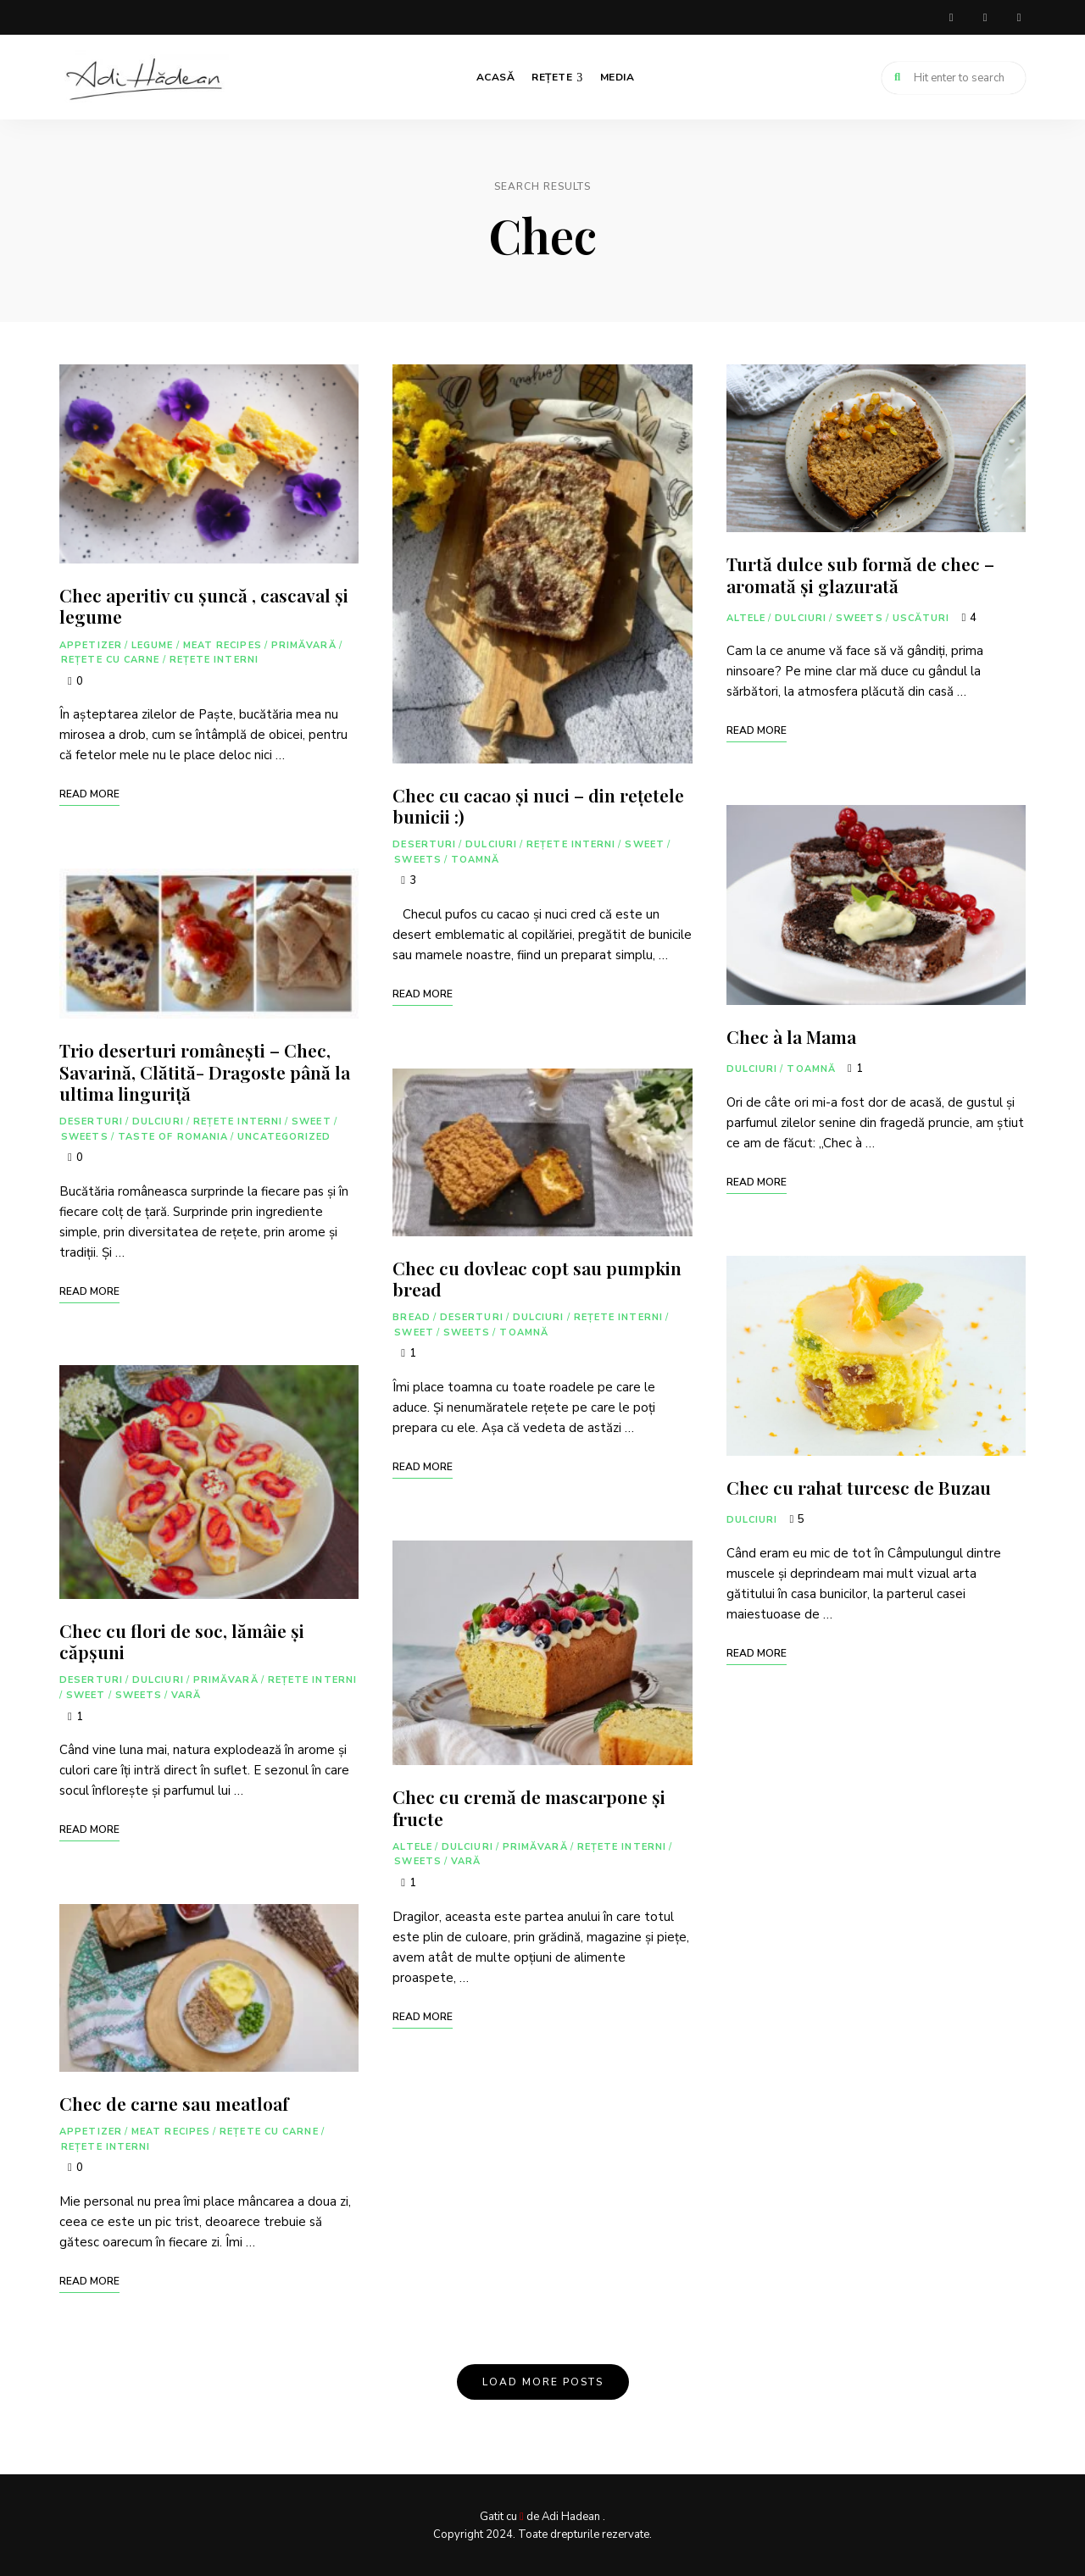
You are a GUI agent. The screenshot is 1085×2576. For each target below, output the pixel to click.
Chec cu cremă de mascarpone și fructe (528, 1806)
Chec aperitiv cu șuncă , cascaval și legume (203, 604)
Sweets (84, 1135)
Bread (411, 1316)
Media (617, 76)
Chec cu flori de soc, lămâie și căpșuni (181, 1640)
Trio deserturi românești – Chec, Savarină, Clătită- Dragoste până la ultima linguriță (204, 1070)
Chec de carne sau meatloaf (173, 2102)
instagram (985, 17)
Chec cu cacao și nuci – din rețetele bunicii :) (538, 803)
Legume (152, 643)
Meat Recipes (222, 643)
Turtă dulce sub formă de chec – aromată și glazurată (860, 573)
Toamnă (475, 858)
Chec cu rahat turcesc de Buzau (858, 1486)
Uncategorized (284, 1135)
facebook (951, 17)
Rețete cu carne (110, 658)
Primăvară (304, 643)
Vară (186, 1694)
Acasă (495, 76)
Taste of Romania (173, 1135)
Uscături (921, 616)
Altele (412, 1845)
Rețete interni (214, 658)
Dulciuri (158, 1120)
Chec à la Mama (791, 1035)
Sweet (311, 1120)
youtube (1019, 17)
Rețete (551, 76)
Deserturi (91, 1120)
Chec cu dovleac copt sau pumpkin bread (537, 1276)
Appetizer (90, 643)
